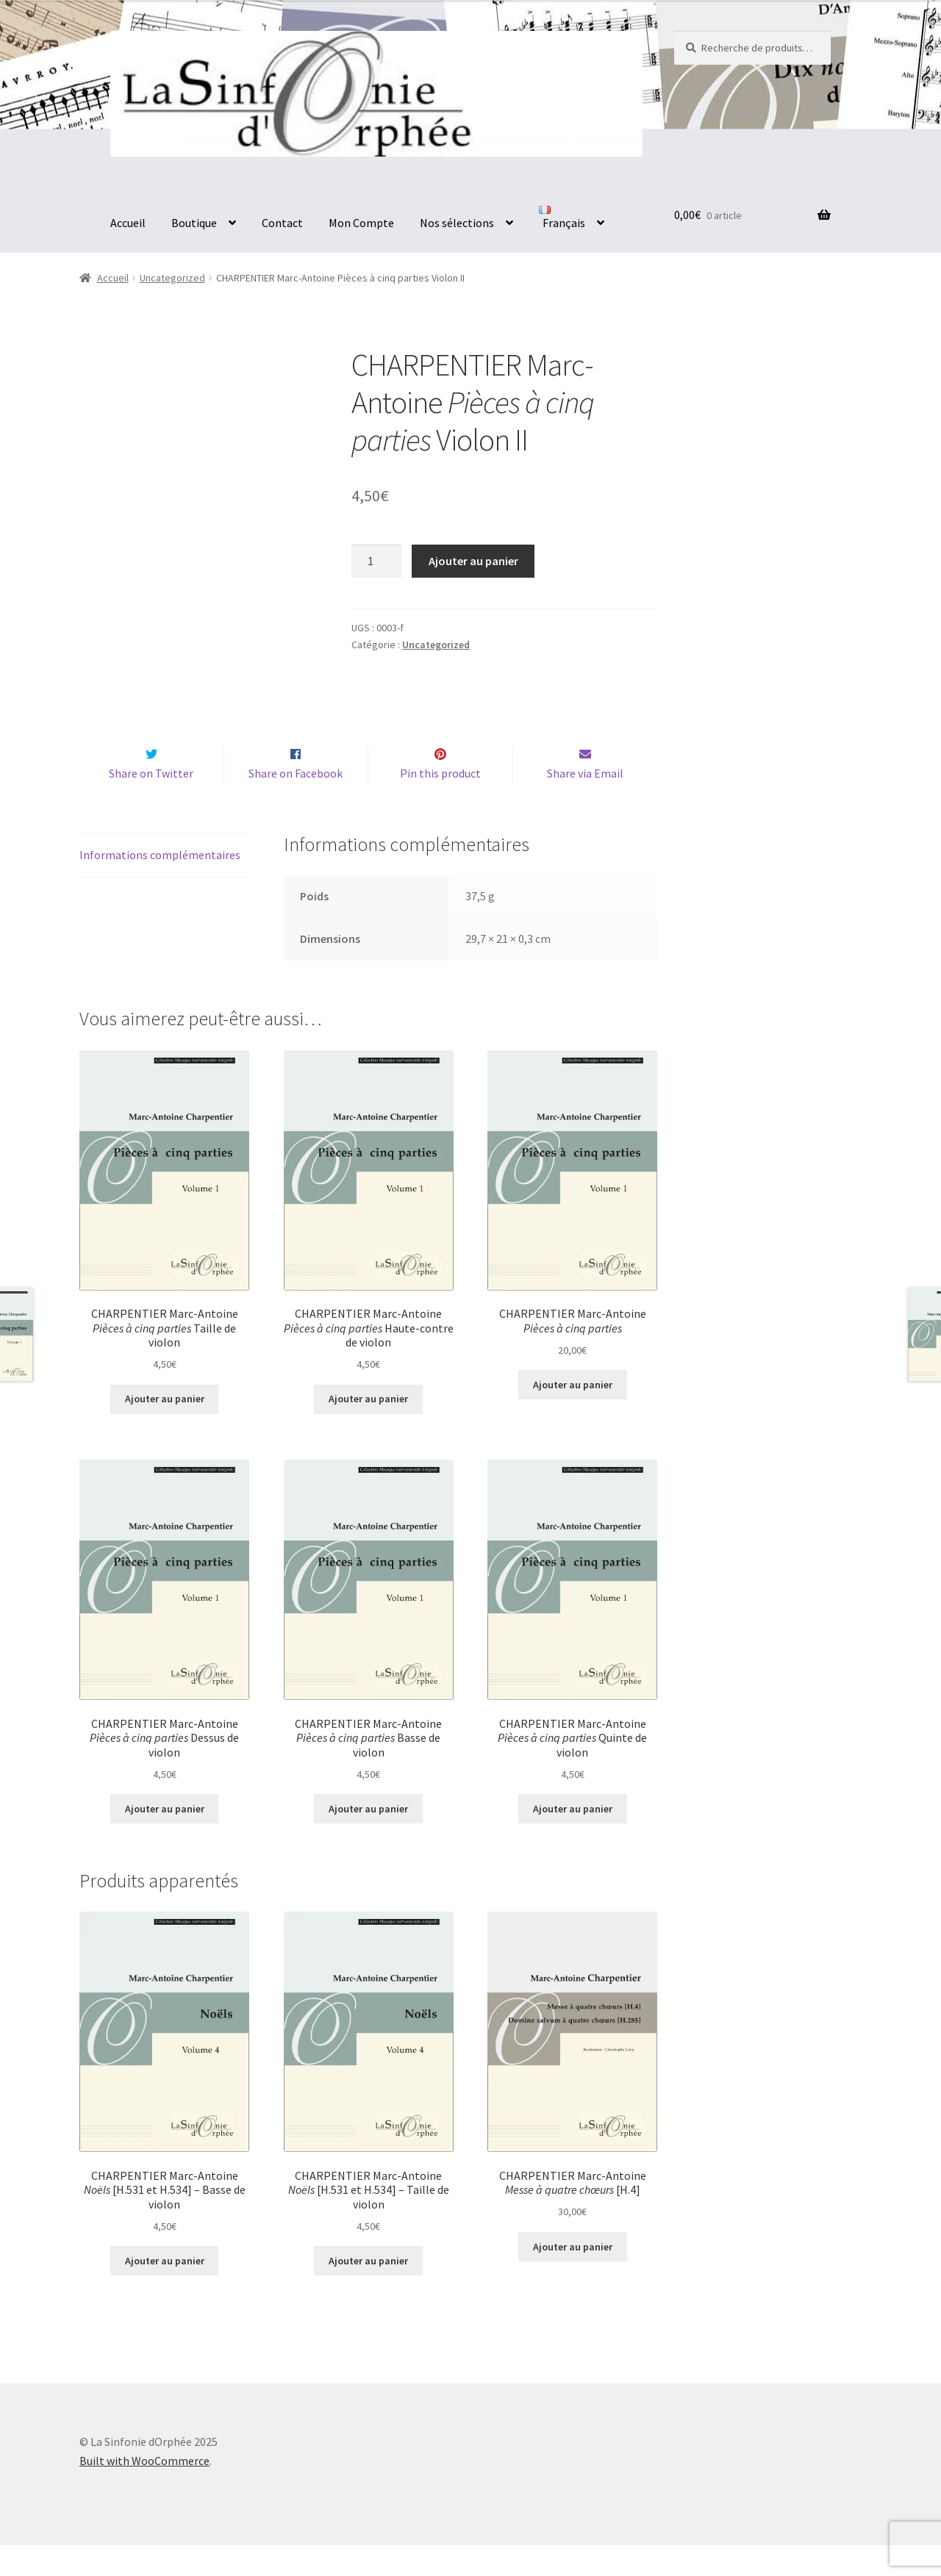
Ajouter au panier (473, 560)
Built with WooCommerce (144, 2491)
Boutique (194, 222)
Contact (282, 222)
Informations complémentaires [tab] (159, 885)
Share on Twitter (151, 804)
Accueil (128, 222)
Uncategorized (172, 277)
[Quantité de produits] (376, 561)
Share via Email (585, 804)
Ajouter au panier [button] (164, 1430)
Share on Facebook (295, 804)
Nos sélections (457, 222)
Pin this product (440, 804)
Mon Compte (361, 222)
